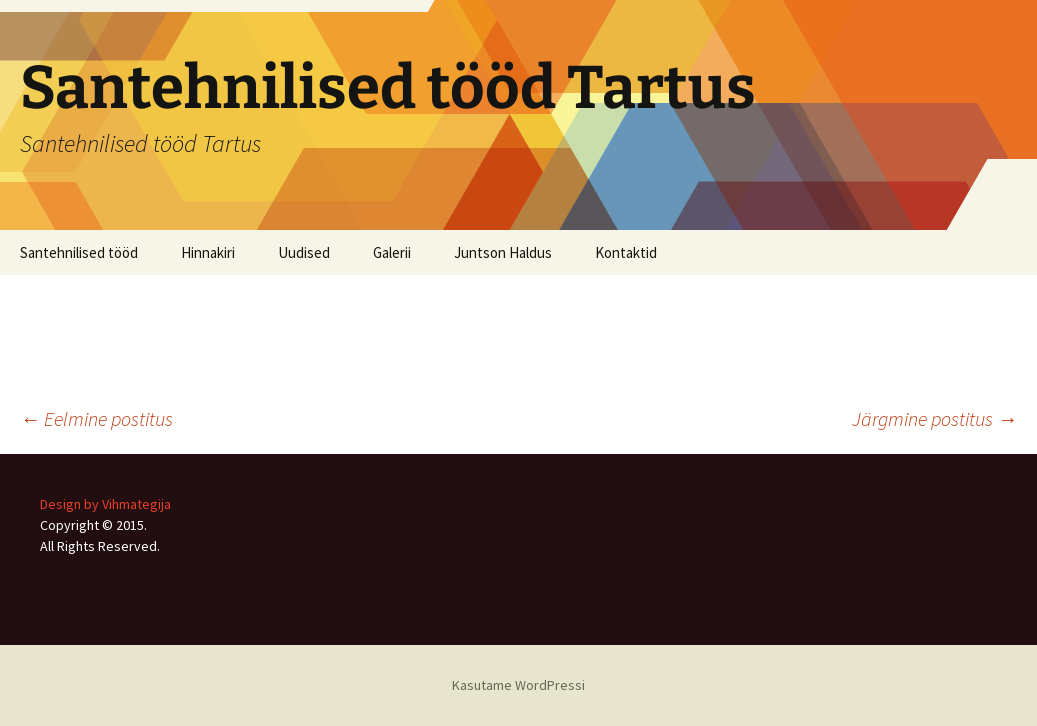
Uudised (304, 252)
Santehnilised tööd (79, 252)
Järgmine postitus (934, 418)
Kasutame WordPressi (518, 685)
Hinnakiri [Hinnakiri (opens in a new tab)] (208, 252)
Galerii (392, 252)
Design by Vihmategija (105, 504)
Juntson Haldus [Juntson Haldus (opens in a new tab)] (503, 252)
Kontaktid (626, 252)
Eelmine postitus (96, 418)
